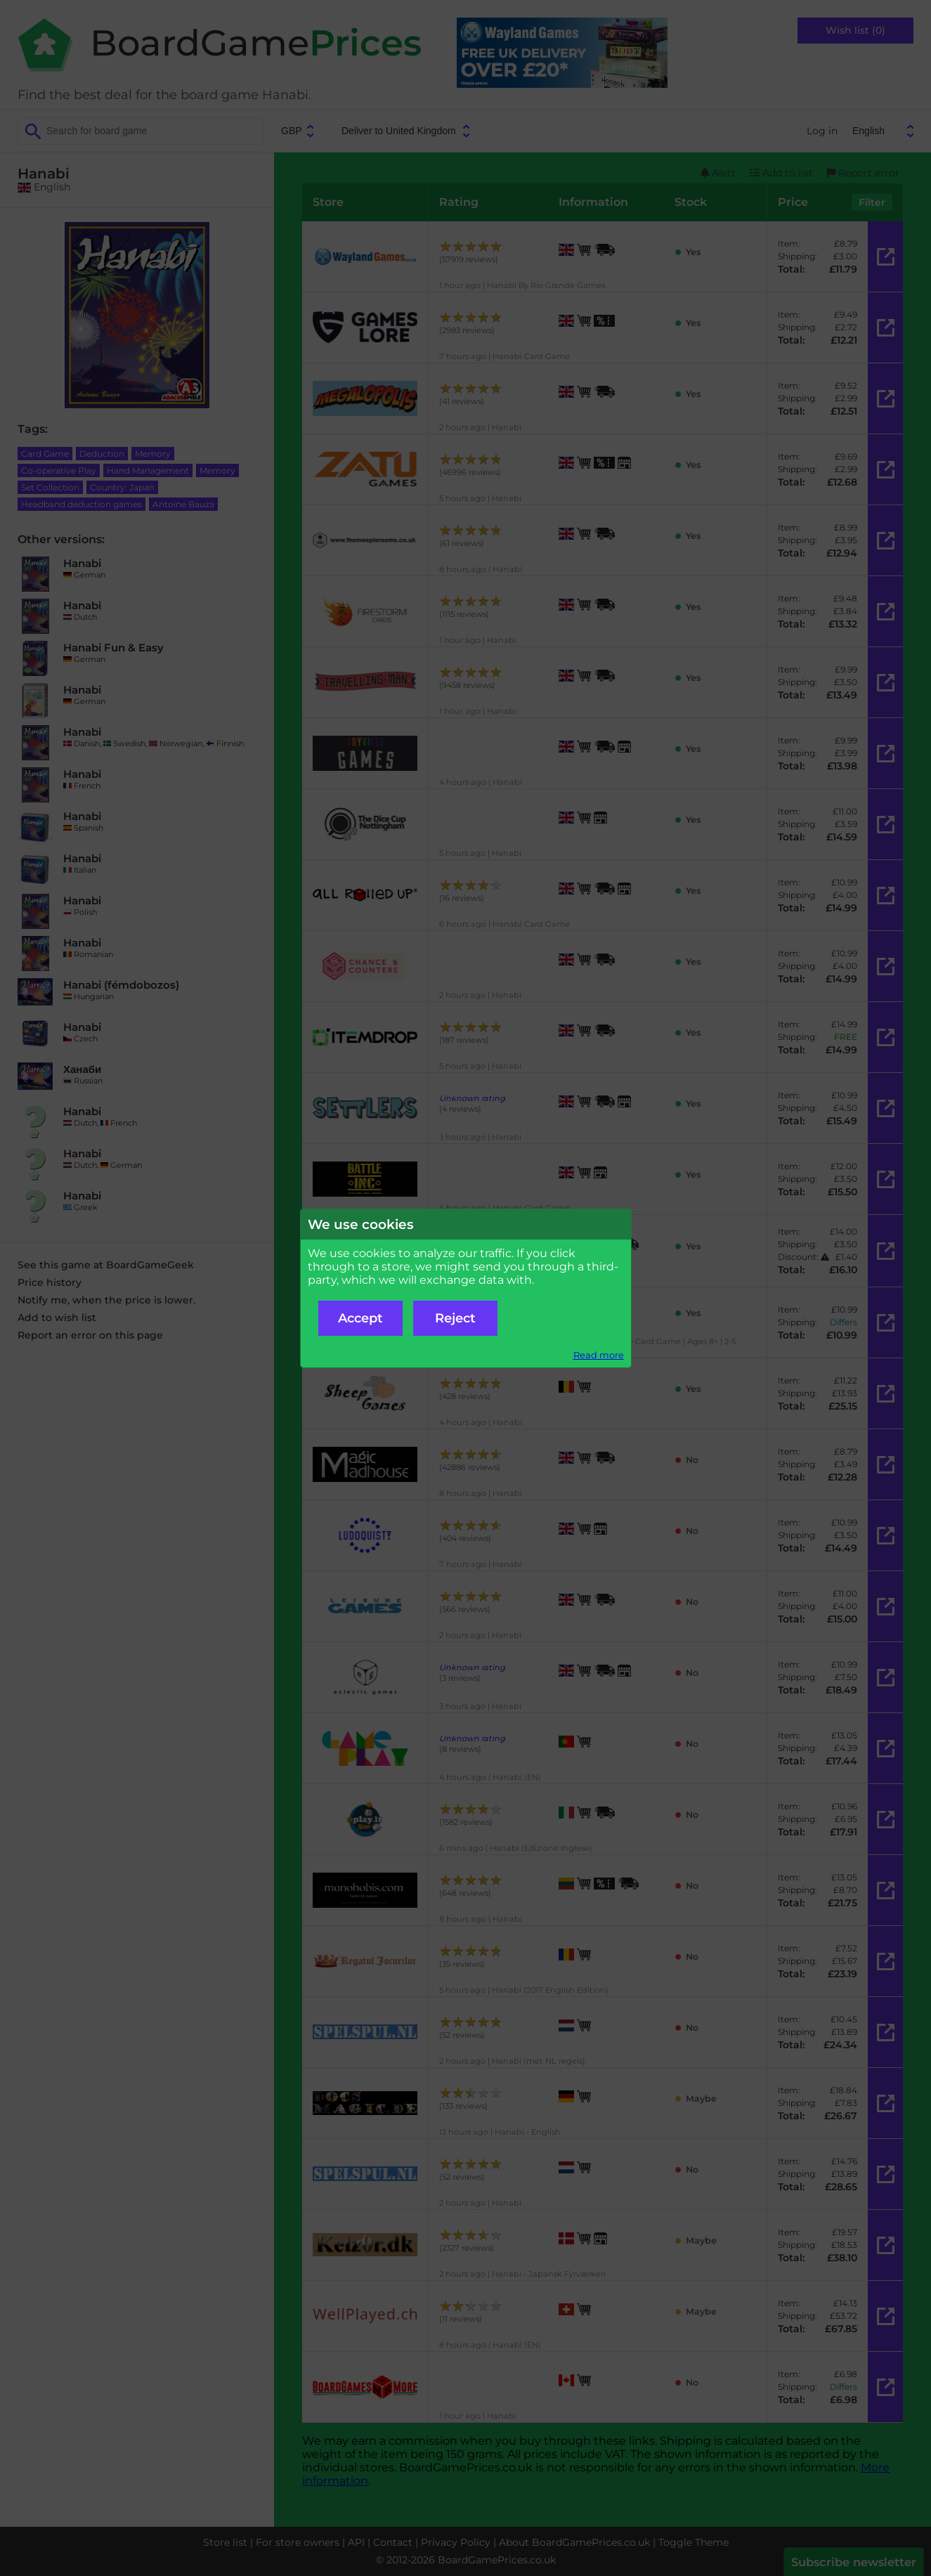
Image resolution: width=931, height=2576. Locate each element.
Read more (598, 1355)
